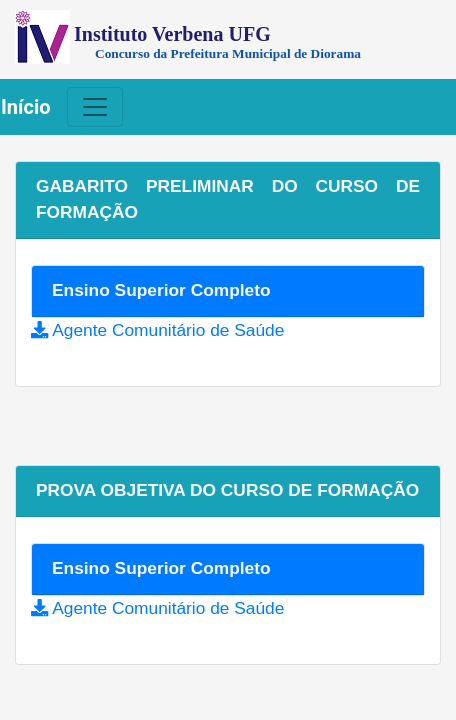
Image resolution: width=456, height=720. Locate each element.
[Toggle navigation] (95, 107)
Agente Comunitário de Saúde (168, 330)
